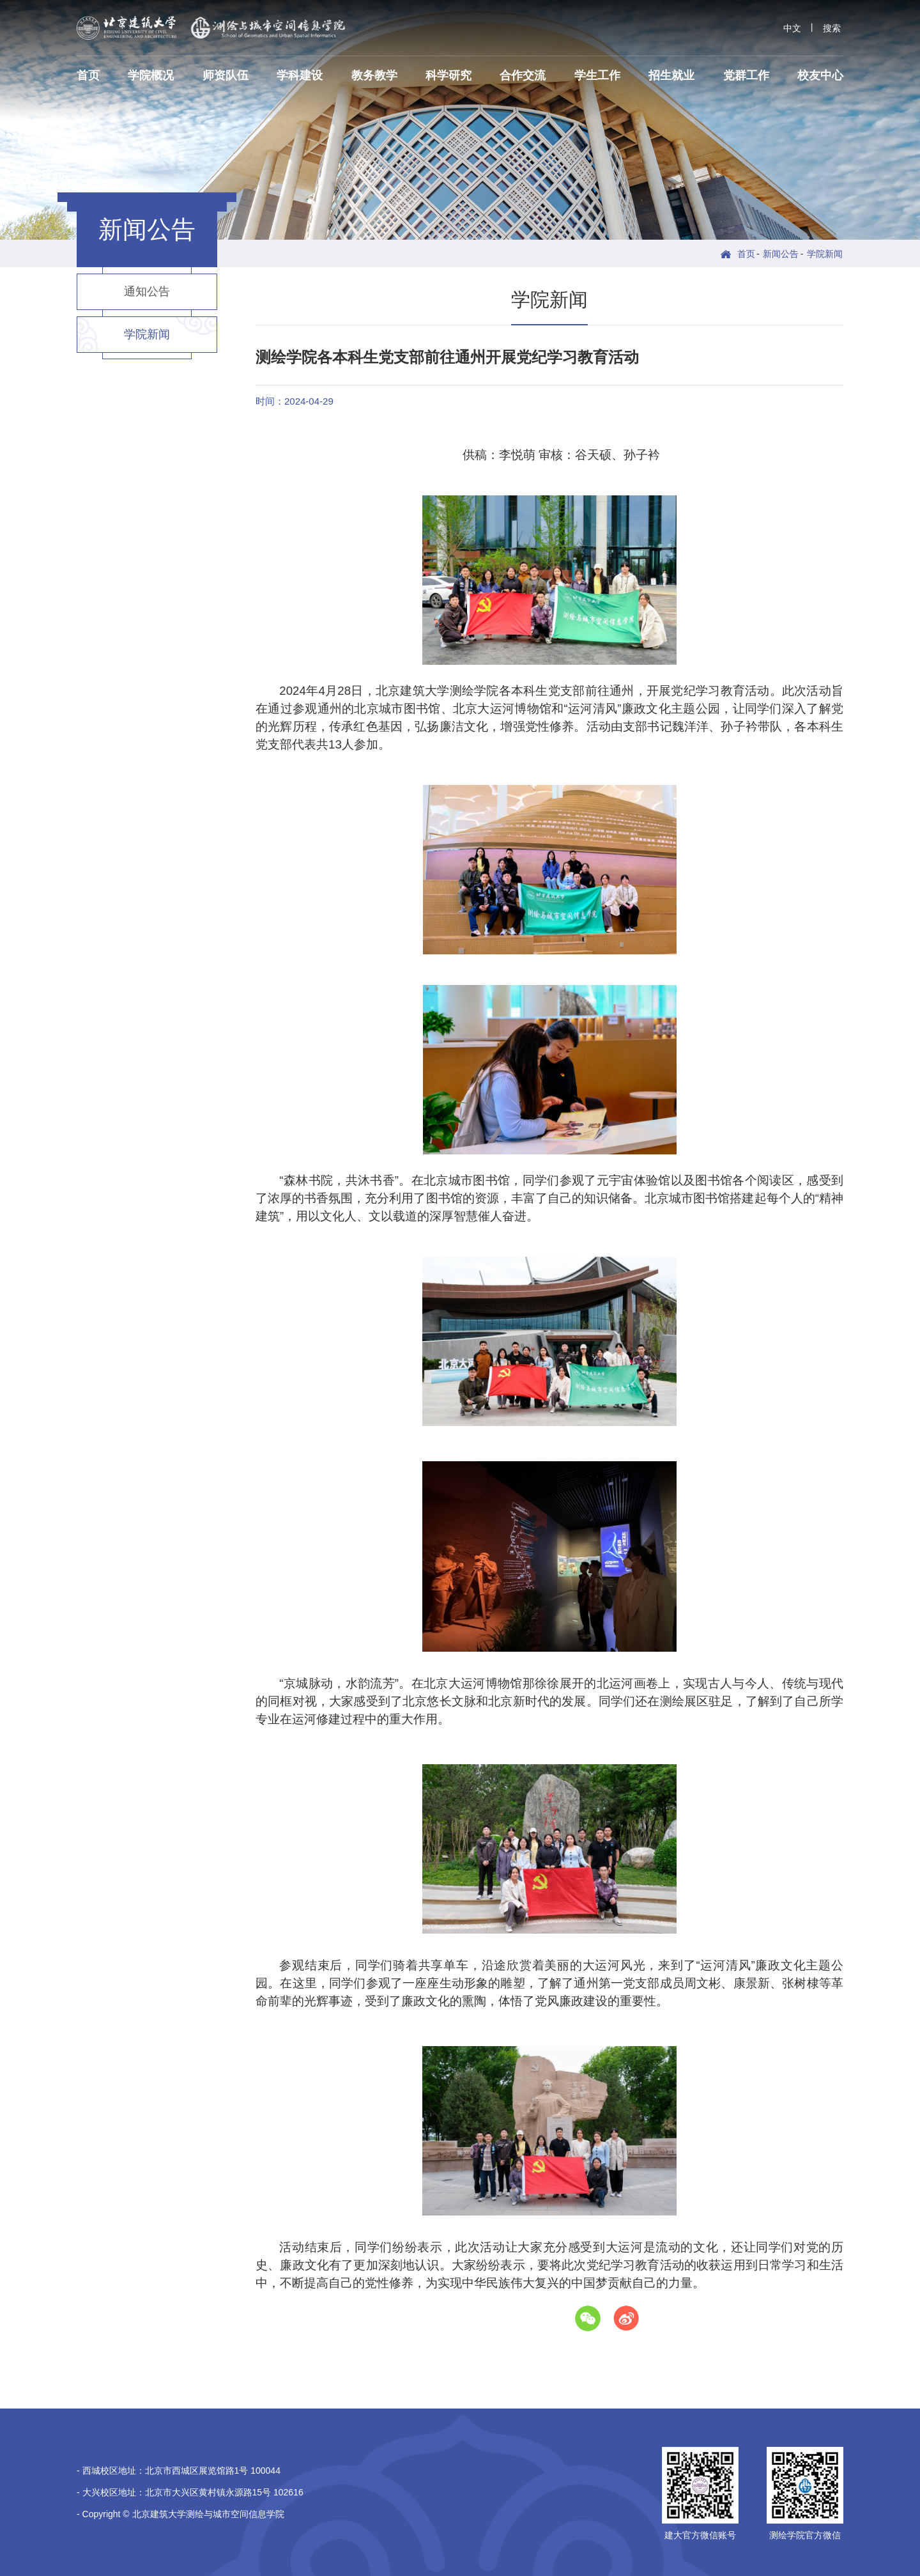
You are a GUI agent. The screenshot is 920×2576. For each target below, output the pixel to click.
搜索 (832, 28)
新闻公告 (781, 254)
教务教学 (374, 75)
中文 (792, 28)
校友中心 (820, 75)
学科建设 (300, 75)
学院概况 (151, 75)
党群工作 (746, 75)
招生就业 (671, 75)
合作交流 (523, 75)
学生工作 (597, 75)
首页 (88, 75)
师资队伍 (226, 75)
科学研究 (448, 75)
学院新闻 (825, 254)
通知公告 (147, 291)
